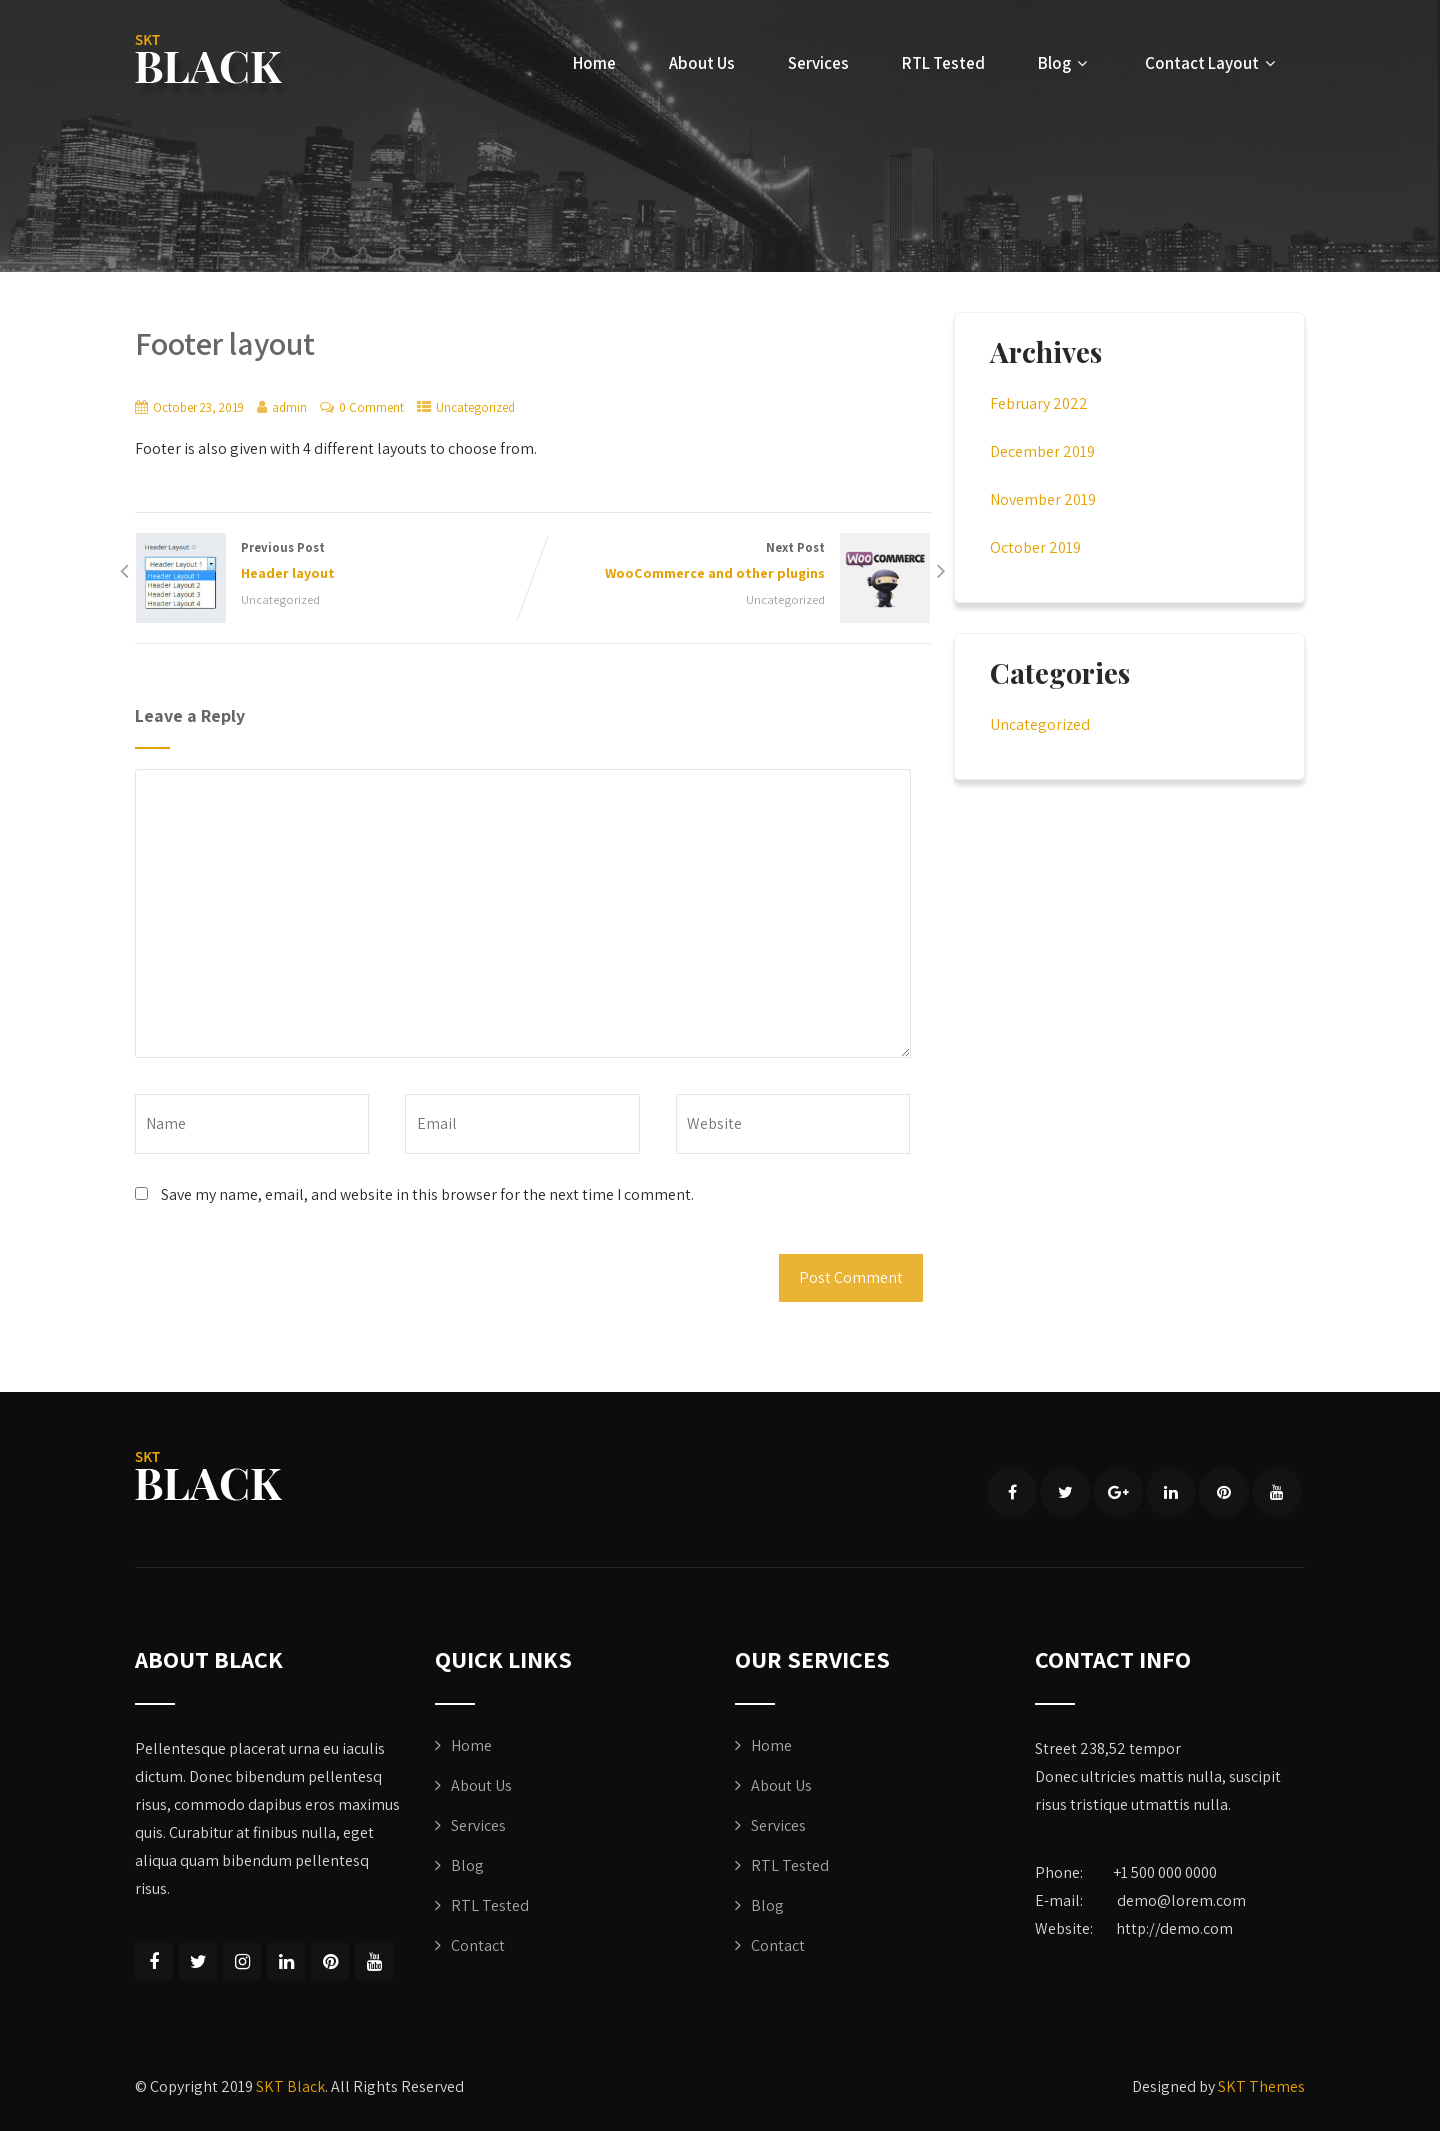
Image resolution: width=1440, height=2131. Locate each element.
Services (818, 63)
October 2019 (1035, 547)
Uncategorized (475, 407)
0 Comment (371, 407)
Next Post (732, 562)
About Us (702, 63)
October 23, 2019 (198, 407)
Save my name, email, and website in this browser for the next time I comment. (427, 1194)
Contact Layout (1212, 63)
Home (594, 63)
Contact (478, 1945)
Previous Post (334, 562)
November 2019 (1043, 499)
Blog (1065, 63)
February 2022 (1039, 403)
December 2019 (1042, 451)
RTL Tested (943, 63)
